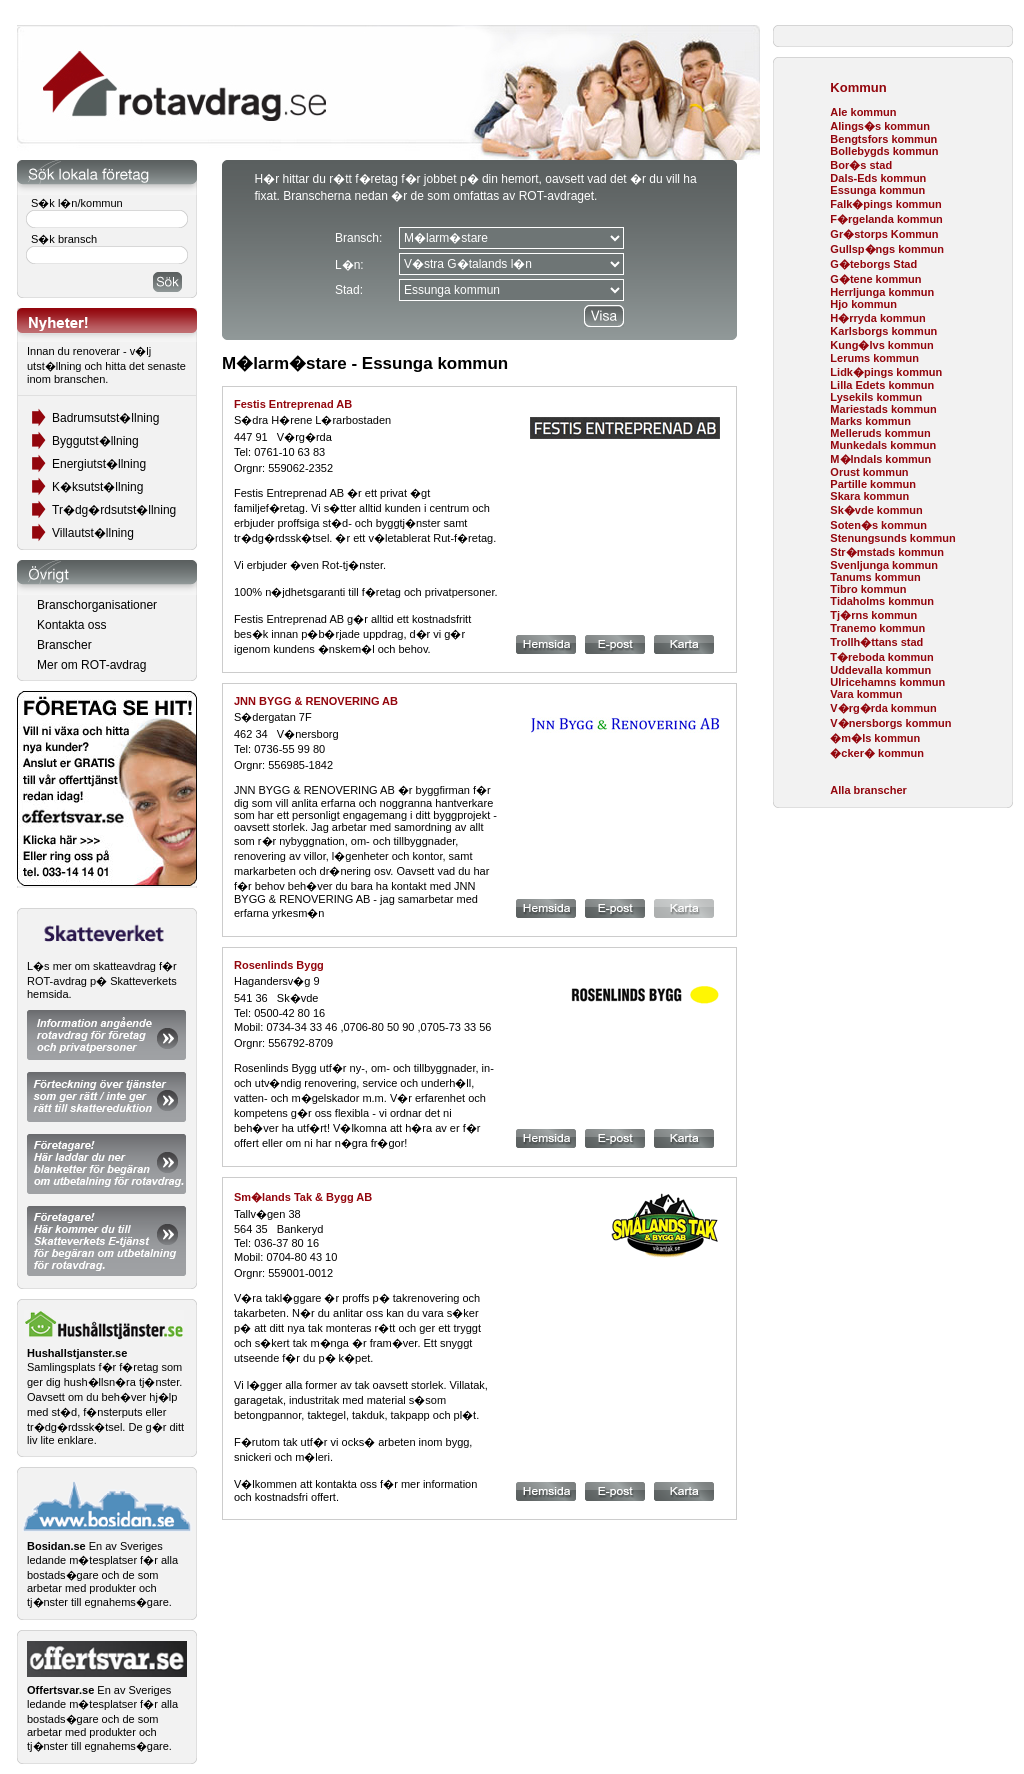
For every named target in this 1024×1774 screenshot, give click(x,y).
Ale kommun (863, 112)
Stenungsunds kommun (892, 538)
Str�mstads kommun (887, 552)
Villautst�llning (93, 533)
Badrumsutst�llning (105, 418)
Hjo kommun (863, 304)
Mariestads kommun (883, 409)
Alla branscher (868, 790)
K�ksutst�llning (97, 487)
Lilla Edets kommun (882, 385)
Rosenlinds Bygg (279, 965)
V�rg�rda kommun (883, 708)
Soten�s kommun (878, 525)
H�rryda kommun (877, 318)
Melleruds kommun (880, 433)
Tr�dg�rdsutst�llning (114, 510)
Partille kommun (873, 484)
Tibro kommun (868, 589)
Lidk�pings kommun (886, 372)
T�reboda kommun (881, 657)
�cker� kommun (877, 753)
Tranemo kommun (877, 628)
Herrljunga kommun (882, 292)
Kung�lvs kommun (881, 345)
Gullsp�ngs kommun (887, 249)
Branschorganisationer (97, 605)
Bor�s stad (861, 165)
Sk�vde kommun (876, 510)
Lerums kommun (874, 358)
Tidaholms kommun (882, 601)
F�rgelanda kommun (886, 219)
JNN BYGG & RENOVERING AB (316, 701)
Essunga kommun (877, 190)
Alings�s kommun (880, 126)
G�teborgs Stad (873, 264)
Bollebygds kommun (884, 151)
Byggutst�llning (95, 441)
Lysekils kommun (876, 397)
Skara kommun (869, 496)
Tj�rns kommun (873, 615)
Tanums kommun (875, 577)
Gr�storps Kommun (884, 234)
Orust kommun (869, 472)
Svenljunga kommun (884, 565)
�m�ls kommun (875, 738)
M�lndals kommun (880, 459)
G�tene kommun (875, 279)
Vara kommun (866, 694)
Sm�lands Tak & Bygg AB (303, 1197)
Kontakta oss (71, 625)
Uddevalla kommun (880, 670)
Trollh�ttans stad (876, 642)
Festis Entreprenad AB (293, 404)
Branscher (64, 645)
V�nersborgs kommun (890, 723)
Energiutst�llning (99, 464)
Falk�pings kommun (885, 204)
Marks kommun (870, 421)
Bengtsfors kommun (883, 139)
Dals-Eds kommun (878, 178)
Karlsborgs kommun (883, 331)
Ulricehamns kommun (887, 682)
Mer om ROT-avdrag (91, 665)
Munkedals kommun (883, 445)
